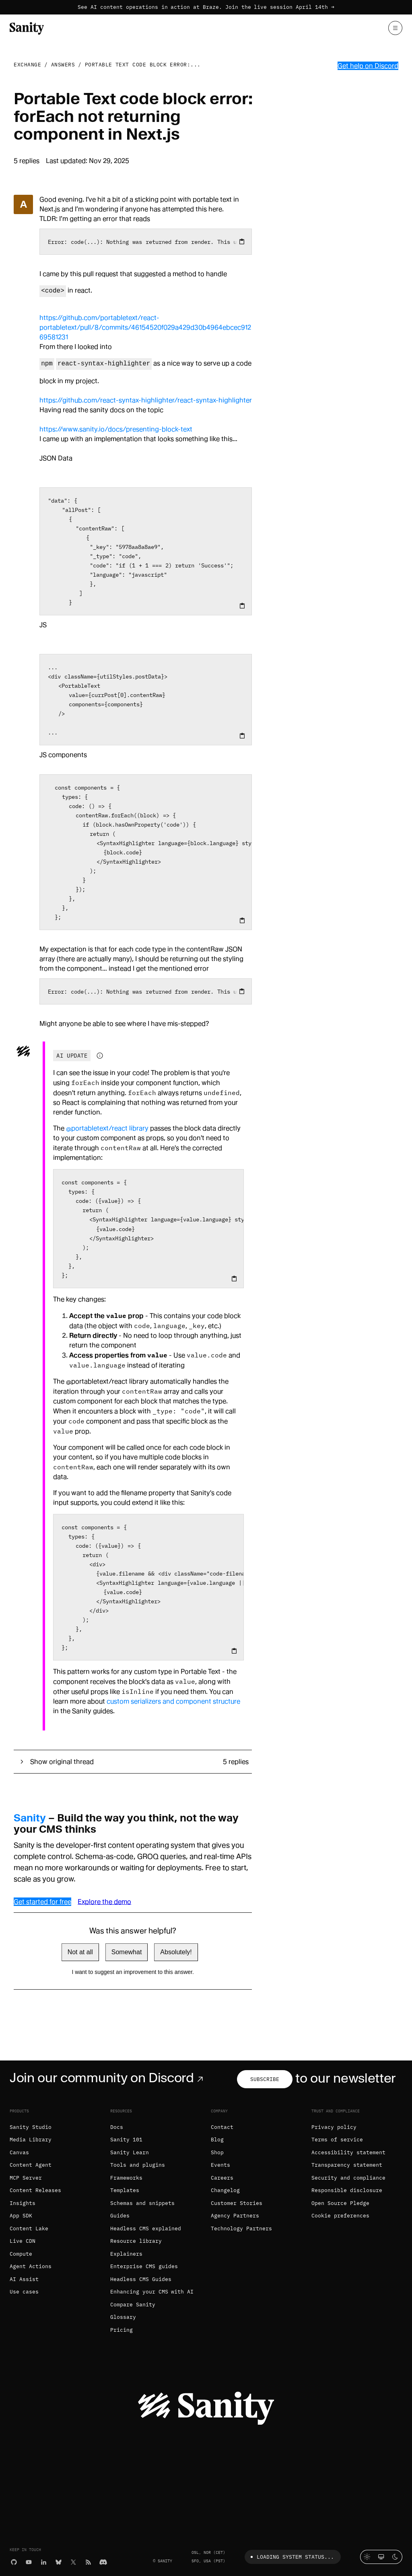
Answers (63, 64)
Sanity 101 (126, 2139)
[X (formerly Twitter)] (73, 2561)
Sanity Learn (129, 2152)
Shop (217, 2152)
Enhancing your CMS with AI (152, 2291)
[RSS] (88, 2561)
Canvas (19, 2152)
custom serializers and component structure (173, 1701)
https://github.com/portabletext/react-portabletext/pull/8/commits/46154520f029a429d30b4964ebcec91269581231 (145, 327)
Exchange (27, 64)
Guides (120, 2215)
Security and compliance (348, 2177)
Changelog (225, 2190)
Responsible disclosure (346, 2190)
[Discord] (103, 2561)
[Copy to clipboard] (241, 241)
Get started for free (42, 1902)
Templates (124, 2190)
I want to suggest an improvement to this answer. (133, 1972)
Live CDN (22, 2241)
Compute (21, 2253)
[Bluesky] (58, 2561)
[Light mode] (367, 2557)
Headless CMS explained (145, 2228)
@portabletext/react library (107, 1128)
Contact (222, 2127)
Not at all (80, 1952)
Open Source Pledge (340, 2203)
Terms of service (337, 2139)
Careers (222, 2177)
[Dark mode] (395, 2557)
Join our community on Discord (108, 2077)
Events (220, 2164)
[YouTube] (29, 2561)
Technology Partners (241, 2228)
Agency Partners (235, 2215)
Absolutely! (176, 1952)
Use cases (24, 2291)
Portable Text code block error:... (143, 64)
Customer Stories (236, 2203)
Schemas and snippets (142, 2203)
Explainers (126, 2253)
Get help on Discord (368, 66)
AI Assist (24, 2279)
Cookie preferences (340, 2215)
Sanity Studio (31, 2127)
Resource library (136, 2241)
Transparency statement (346, 2164)
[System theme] (381, 2557)
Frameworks (126, 2177)
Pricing (121, 2329)
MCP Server (26, 2177)
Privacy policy (333, 2127)
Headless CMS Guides (140, 2279)
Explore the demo (104, 1902)
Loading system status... (290, 2557)
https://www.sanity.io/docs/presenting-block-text (115, 429)
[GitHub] (14, 2561)
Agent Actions (31, 2266)
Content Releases (35, 2190)
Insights (22, 2203)
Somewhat (126, 1952)
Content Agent (31, 2164)
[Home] (27, 27)
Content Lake (29, 2228)
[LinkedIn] (43, 2561)
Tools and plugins (137, 2164)
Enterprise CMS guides (144, 2266)
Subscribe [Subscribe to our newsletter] (264, 2079)
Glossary (123, 2317)
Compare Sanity (132, 2304)
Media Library (31, 2139)
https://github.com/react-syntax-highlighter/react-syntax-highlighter (145, 400)
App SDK (21, 2215)
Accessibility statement (348, 2152)
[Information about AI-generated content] (100, 1056)
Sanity (30, 1818)
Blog (217, 2139)
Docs (116, 2127)
